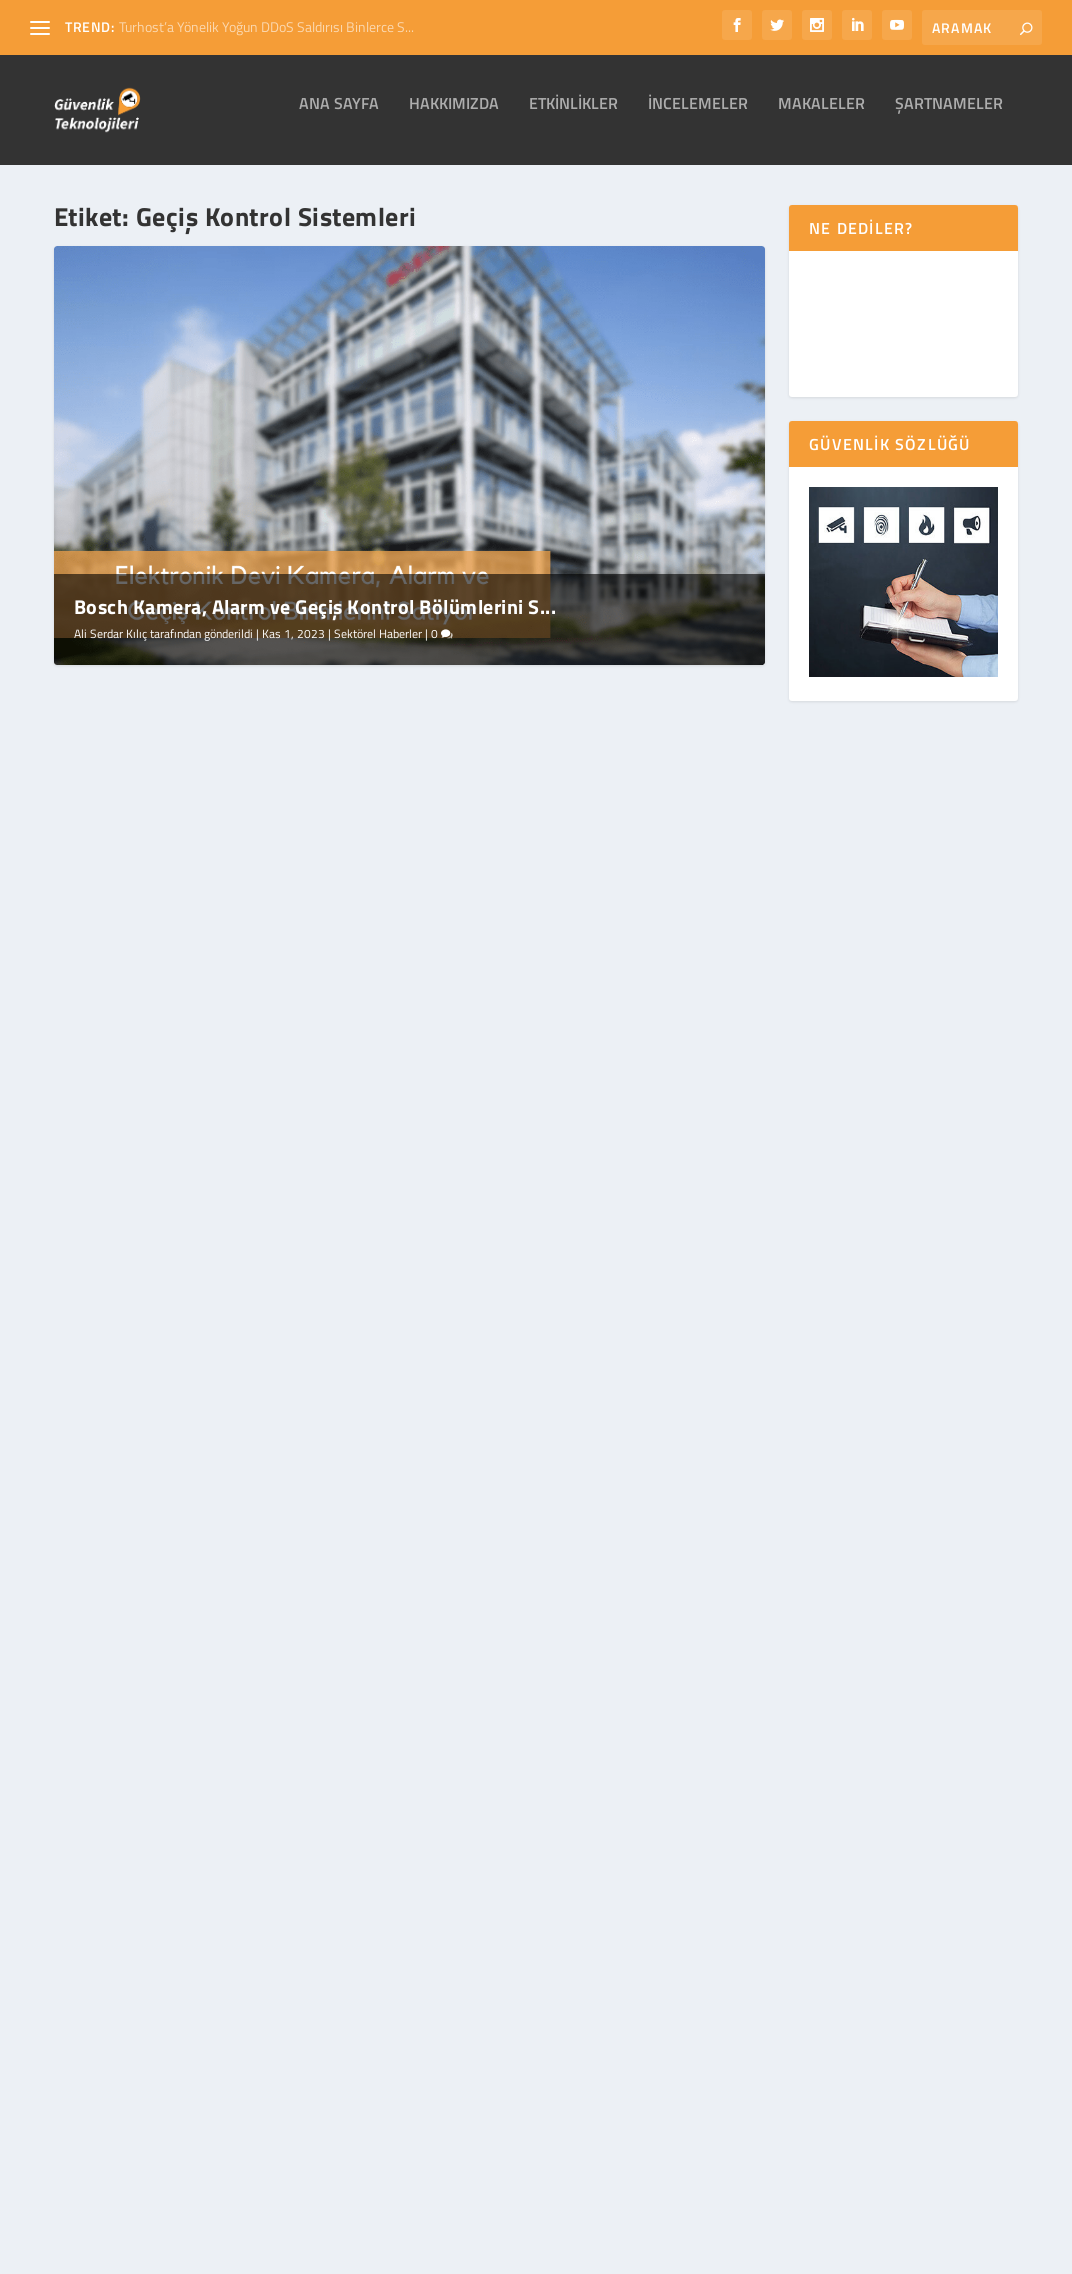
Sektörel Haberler (378, 647)
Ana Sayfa (339, 119)
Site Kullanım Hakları (655, 2252)
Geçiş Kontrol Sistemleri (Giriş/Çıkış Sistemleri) (207, 1450)
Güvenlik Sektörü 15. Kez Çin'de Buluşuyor (559, 938)
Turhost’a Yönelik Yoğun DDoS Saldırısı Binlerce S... (266, 26)
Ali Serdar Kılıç (110, 647)
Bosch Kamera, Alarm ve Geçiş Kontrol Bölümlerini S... (315, 620)
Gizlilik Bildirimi (537, 2252)
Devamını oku (126, 1139)
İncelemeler (698, 119)
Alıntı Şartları (768, 2252)
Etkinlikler (573, 119)
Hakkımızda (454, 119)
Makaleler (821, 119)
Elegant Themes (100, 2227)
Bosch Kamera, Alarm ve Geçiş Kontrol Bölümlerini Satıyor (215, 949)
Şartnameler (949, 119)
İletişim (841, 2252)
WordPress (313, 2227)
